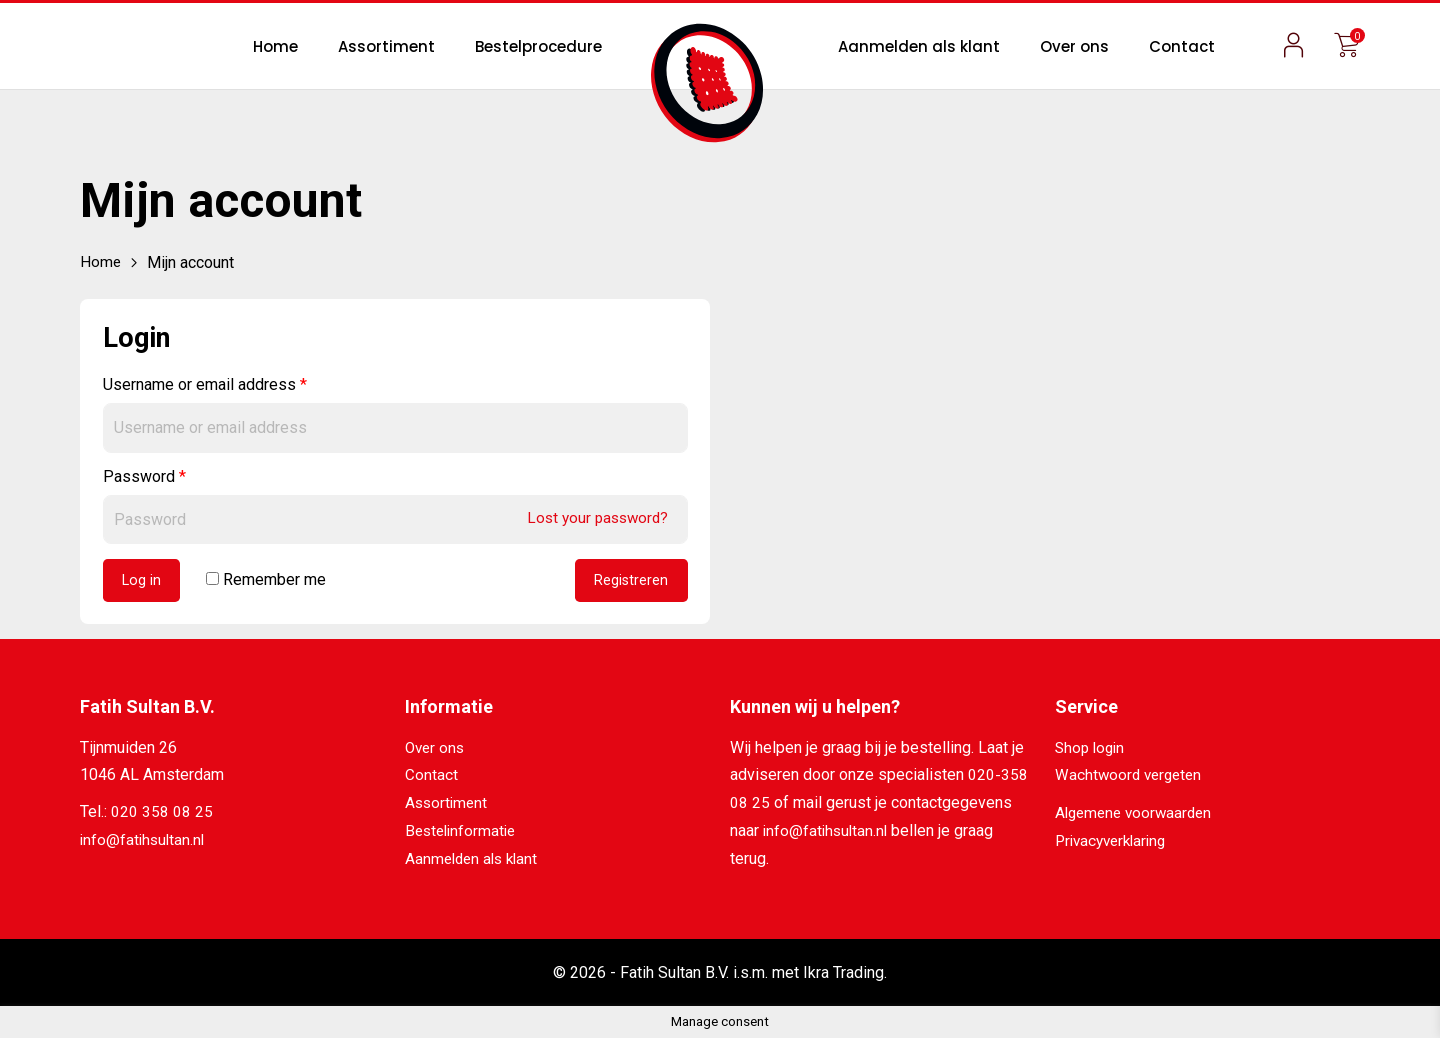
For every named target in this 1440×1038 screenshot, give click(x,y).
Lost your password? (594, 517)
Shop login (1092, 749)
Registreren (630, 582)
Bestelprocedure (538, 46)
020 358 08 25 (162, 814)
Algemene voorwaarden (1137, 814)
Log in (143, 582)
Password (144, 475)
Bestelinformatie (463, 831)
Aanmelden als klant (919, 46)
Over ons (1074, 46)
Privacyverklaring (1115, 841)
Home (275, 46)
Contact (1182, 46)
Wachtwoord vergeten (1131, 777)
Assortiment (386, 46)
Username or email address (205, 384)
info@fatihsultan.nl (144, 841)
